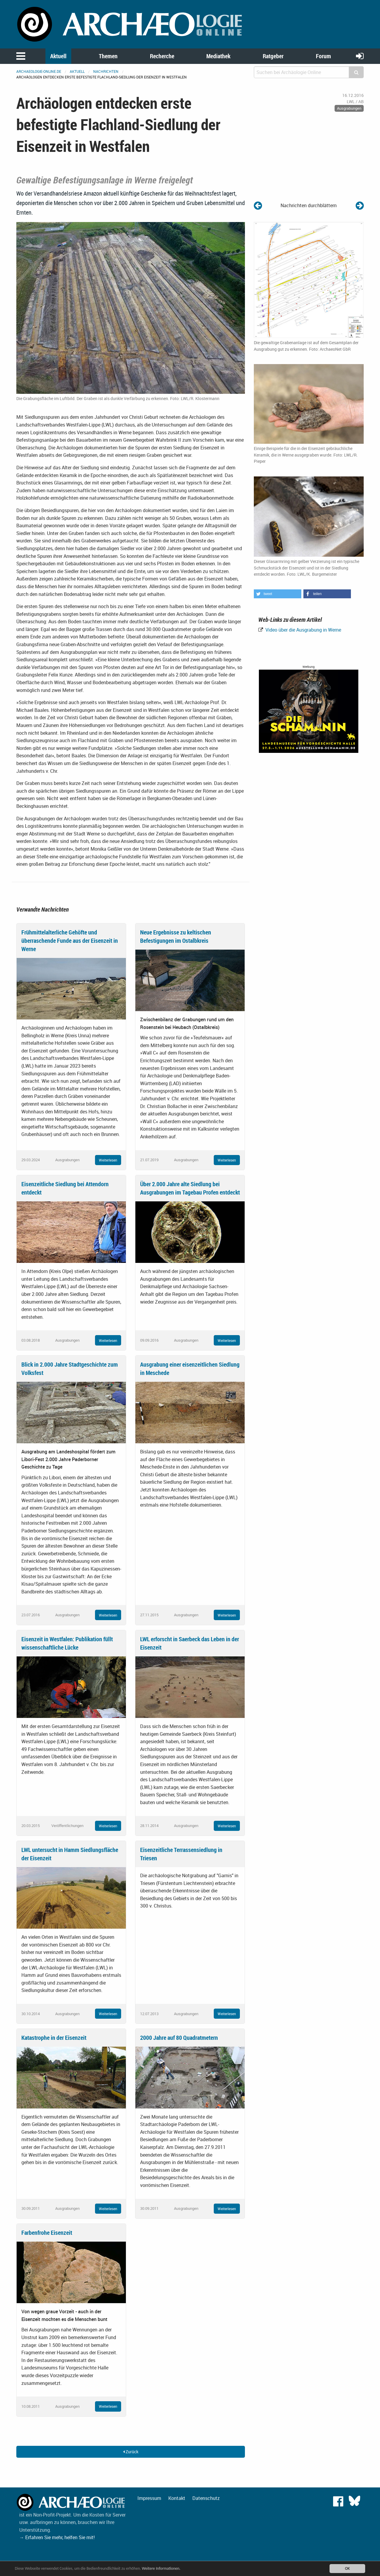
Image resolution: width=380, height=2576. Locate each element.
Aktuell (58, 56)
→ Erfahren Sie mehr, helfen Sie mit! (57, 2537)
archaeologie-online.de (38, 71)
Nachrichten (105, 71)
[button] (277, 593)
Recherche (162, 56)
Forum (323, 56)
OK (347, 2568)
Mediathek (218, 56)
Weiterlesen (108, 1160)
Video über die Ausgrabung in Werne (302, 630)
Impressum (149, 2498)
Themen (108, 56)
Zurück (130, 2451)
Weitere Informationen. (161, 2568)
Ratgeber (273, 56)
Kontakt (176, 2498)
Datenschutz (206, 2498)
